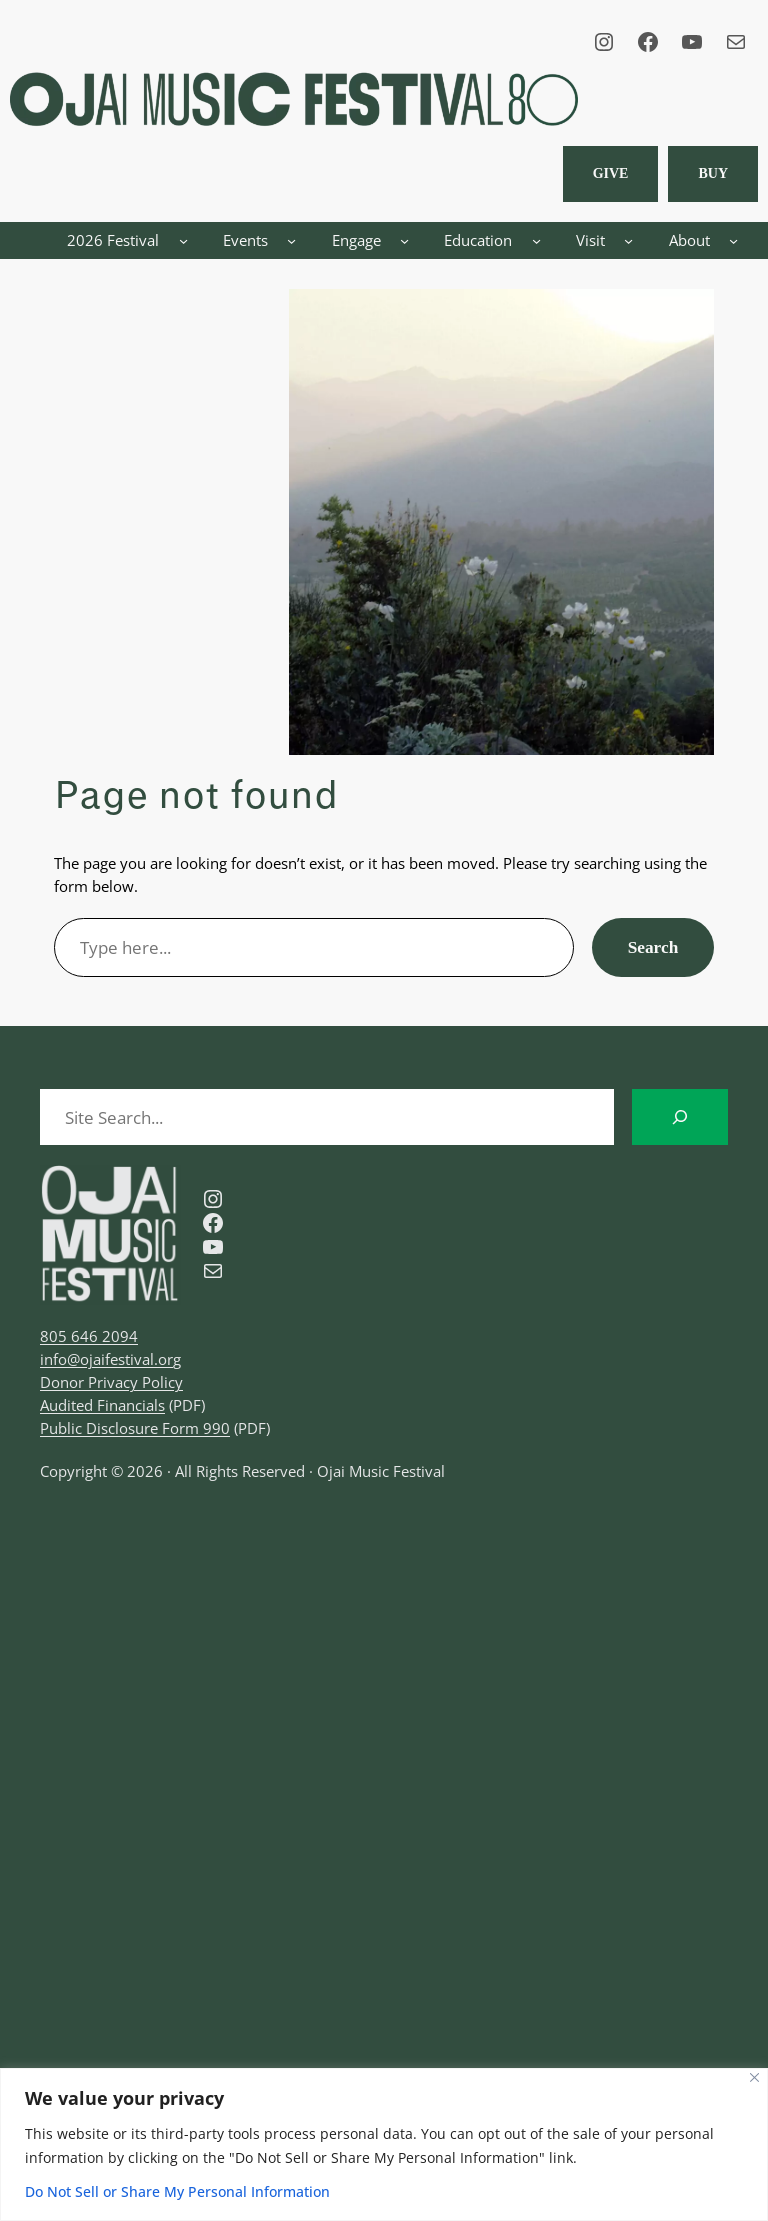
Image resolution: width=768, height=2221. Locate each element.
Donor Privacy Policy (111, 1382)
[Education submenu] (536, 240)
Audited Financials (102, 1405)
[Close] (754, 2077)
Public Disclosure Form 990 (135, 1428)
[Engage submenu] (404, 240)
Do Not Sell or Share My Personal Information (177, 2191)
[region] (384, 2144)
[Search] (680, 1117)
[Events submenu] (291, 240)
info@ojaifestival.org (110, 1359)
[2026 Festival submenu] (183, 240)
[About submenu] (733, 240)
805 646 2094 (89, 1336)
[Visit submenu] (628, 240)
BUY (713, 173)
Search (653, 947)
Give (611, 173)
